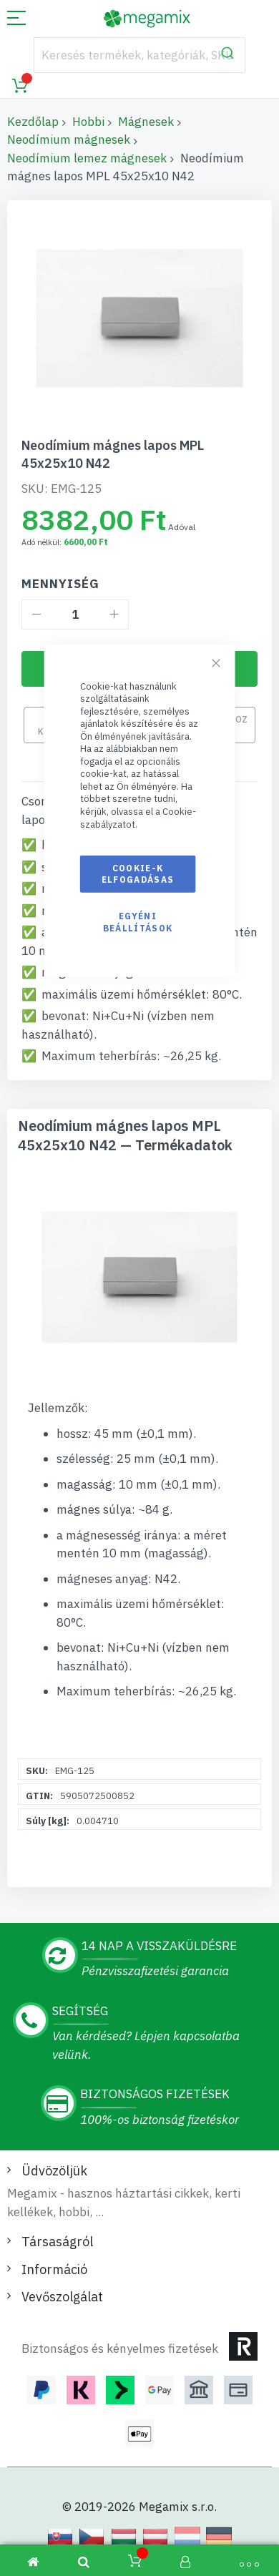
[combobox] (139, 55)
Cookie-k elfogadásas (138, 874)
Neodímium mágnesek (68, 139)
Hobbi (88, 121)
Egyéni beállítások (138, 922)
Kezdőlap (33, 121)
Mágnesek (146, 121)
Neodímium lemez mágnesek (87, 158)
